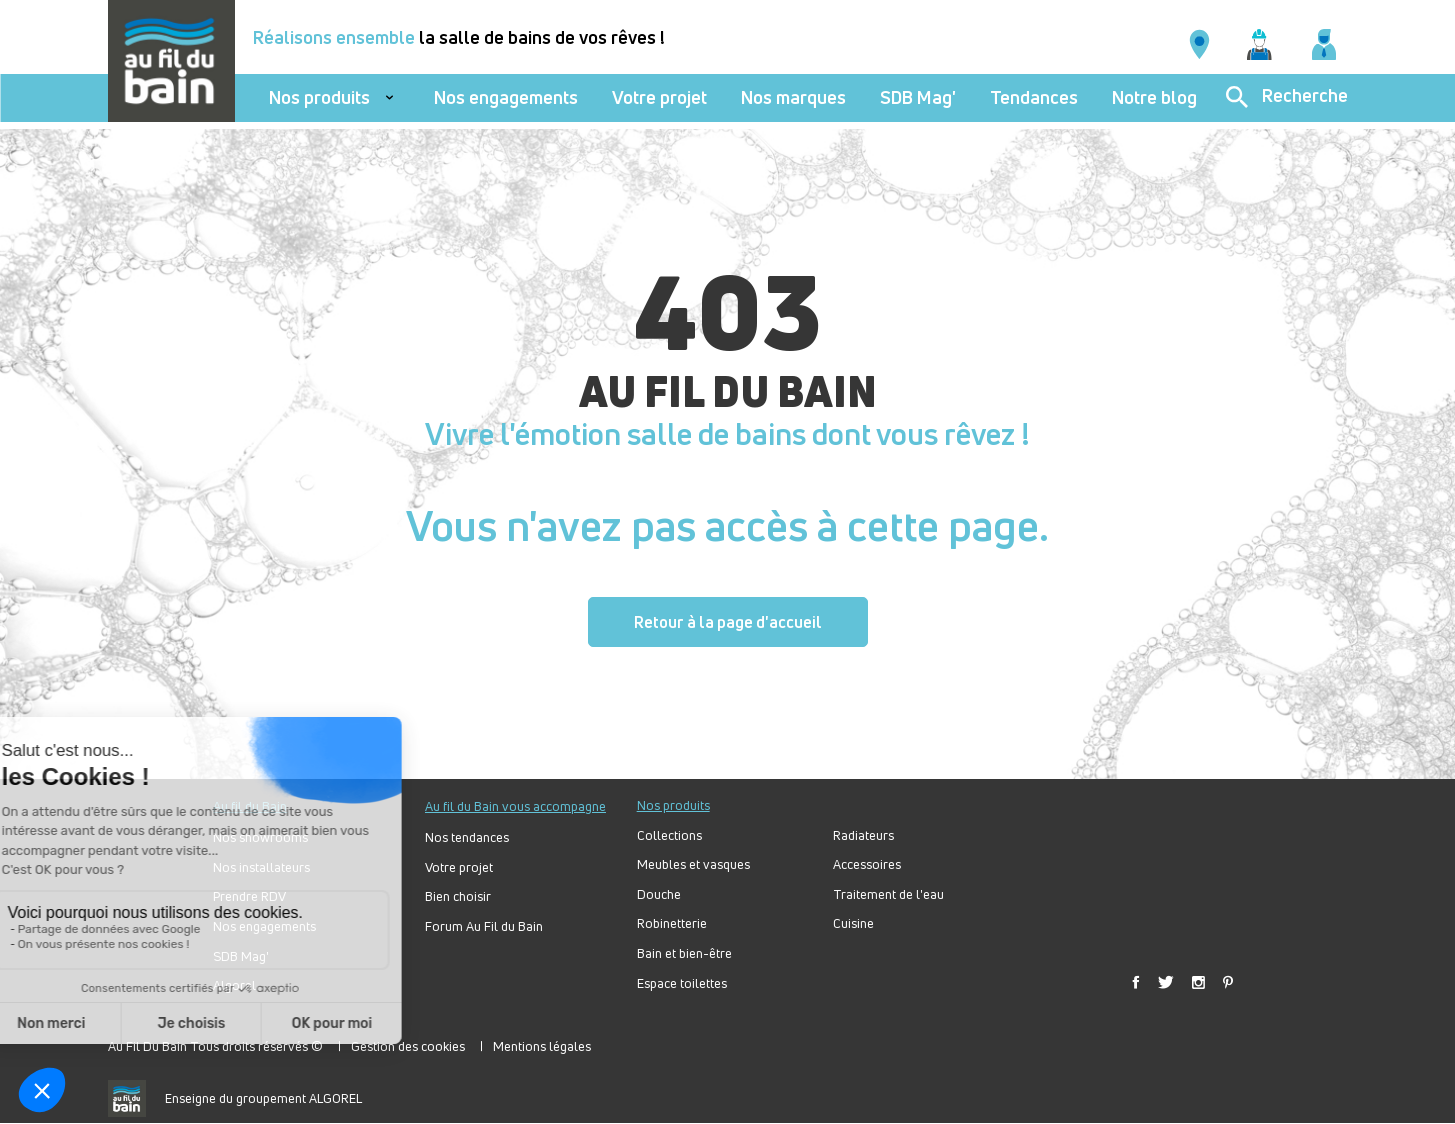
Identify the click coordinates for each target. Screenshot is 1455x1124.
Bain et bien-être (684, 953)
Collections (669, 835)
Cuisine (853, 923)
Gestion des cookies (408, 1046)
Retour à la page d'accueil (728, 622)
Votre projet (659, 97)
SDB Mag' (918, 97)
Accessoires (867, 864)
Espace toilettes (682, 983)
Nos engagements (506, 97)
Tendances (1034, 97)
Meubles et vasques (693, 864)
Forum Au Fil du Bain (484, 926)
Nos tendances (467, 837)
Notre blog (1154, 97)
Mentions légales (542, 1046)
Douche (659, 894)
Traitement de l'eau (888, 894)
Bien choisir (458, 896)
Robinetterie (672, 923)
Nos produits (319, 97)
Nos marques (793, 97)
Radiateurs (863, 835)
